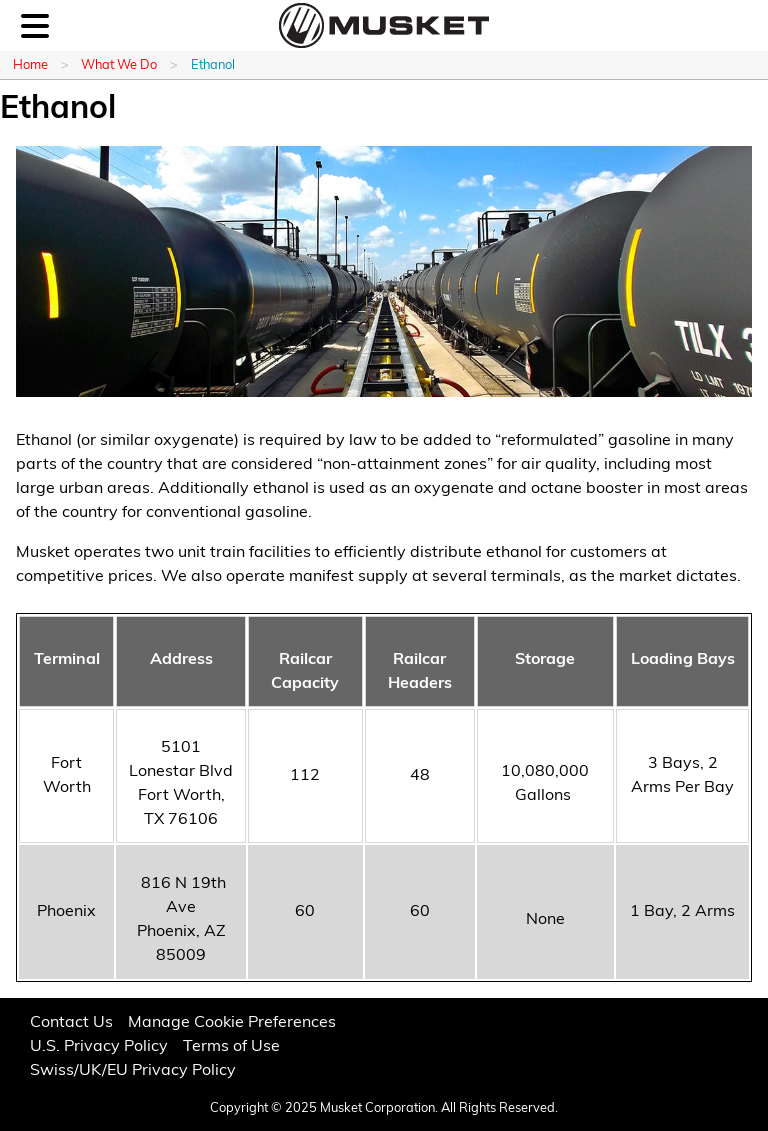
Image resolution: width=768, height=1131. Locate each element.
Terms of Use (231, 1047)
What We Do (119, 65)
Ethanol (213, 65)
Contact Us (71, 1023)
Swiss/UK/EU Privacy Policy (133, 1071)
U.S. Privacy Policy (99, 1047)
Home (30, 65)
